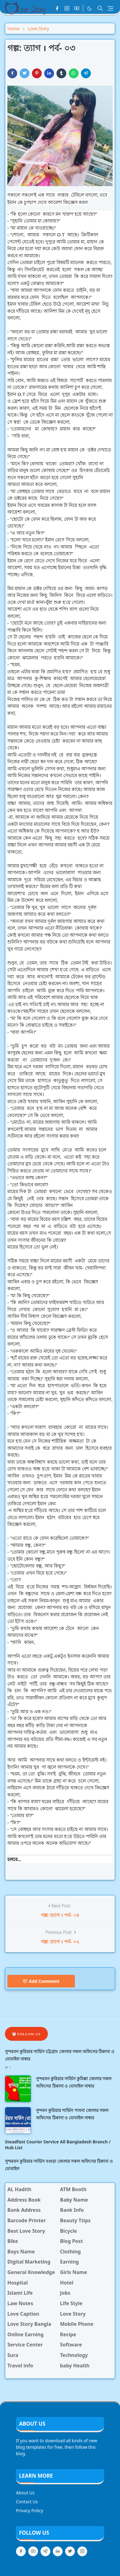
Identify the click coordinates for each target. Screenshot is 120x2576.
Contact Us (27, 2502)
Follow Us (26, 2034)
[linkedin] (58, 2551)
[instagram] (67, 8)
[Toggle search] (100, 8)
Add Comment (41, 1981)
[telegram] (45, 2551)
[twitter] (70, 2551)
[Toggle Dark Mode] (89, 8)
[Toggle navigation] (110, 8)
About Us (25, 2493)
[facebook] (57, 8)
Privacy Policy (29, 2510)
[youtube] (77, 8)
